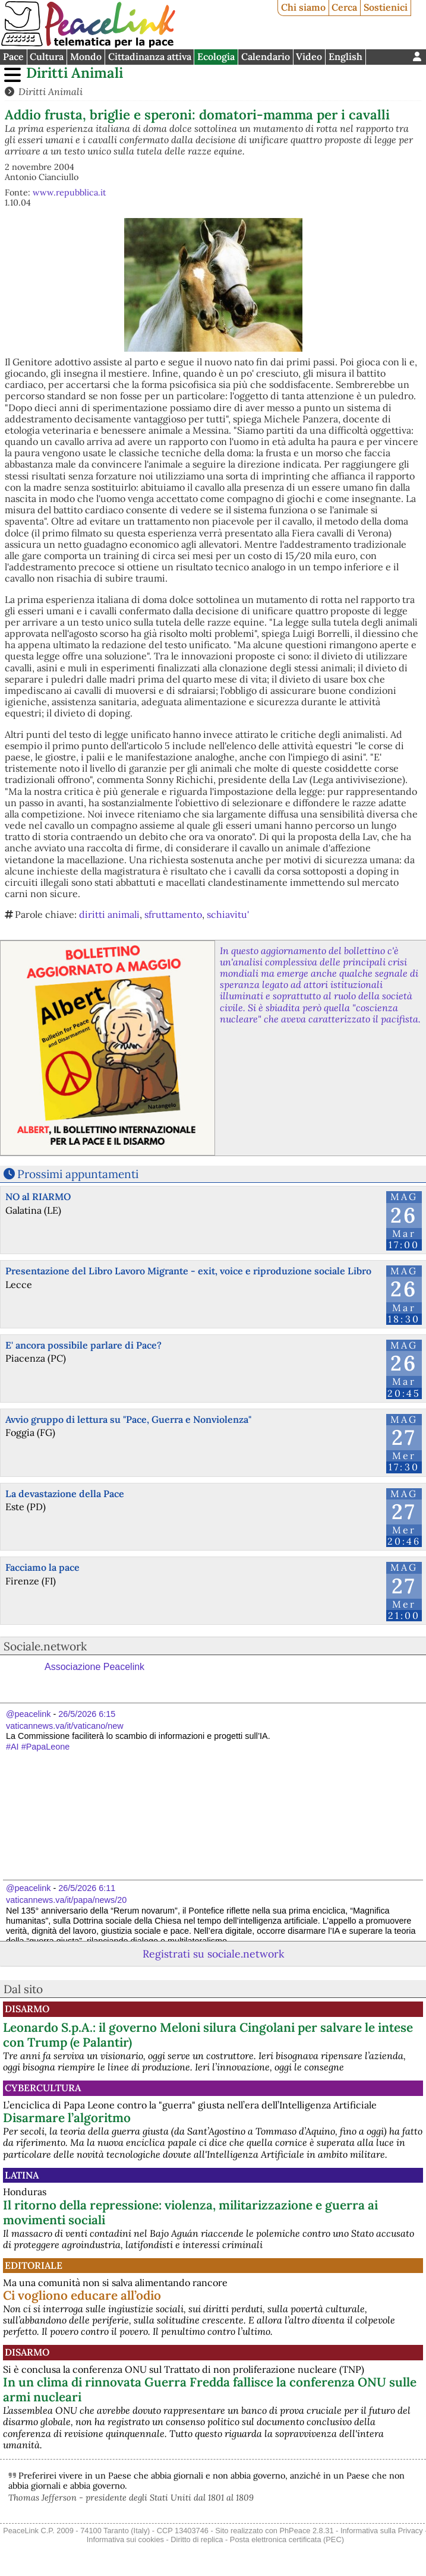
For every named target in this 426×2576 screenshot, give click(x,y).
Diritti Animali (74, 73)
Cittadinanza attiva (149, 56)
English (345, 56)
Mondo (86, 56)
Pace (13, 56)
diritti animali (109, 914)
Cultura (47, 56)
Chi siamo (303, 7)
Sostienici (386, 7)
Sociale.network (45, 1646)
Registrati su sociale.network (213, 1954)
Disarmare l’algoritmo (67, 2118)
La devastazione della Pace (64, 1493)
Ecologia (216, 56)
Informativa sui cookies (125, 2539)
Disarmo (27, 2009)
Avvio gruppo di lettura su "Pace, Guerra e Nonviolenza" (128, 1419)
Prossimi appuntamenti (77, 1174)
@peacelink (28, 1714)
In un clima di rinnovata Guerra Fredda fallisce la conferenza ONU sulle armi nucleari (209, 2389)
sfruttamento (173, 914)
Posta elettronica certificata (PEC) (287, 2539)
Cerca (344, 7)
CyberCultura (43, 2088)
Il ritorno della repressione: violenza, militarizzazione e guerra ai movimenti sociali (190, 2212)
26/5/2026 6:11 (86, 1888)
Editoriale (33, 2265)
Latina (22, 2175)
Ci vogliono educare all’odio (82, 2295)
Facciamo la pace (42, 1567)
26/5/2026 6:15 (86, 1714)
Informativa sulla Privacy (381, 2530)
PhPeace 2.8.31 (306, 2530)
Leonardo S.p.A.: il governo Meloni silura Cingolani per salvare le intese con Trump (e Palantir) (208, 2034)
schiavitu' (228, 914)
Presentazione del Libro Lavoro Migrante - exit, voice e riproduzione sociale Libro (188, 1271)
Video (309, 56)
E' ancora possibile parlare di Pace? (83, 1345)
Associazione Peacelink (94, 1667)
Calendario (265, 56)
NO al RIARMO (38, 1196)
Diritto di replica (197, 2539)
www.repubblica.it (69, 192)
